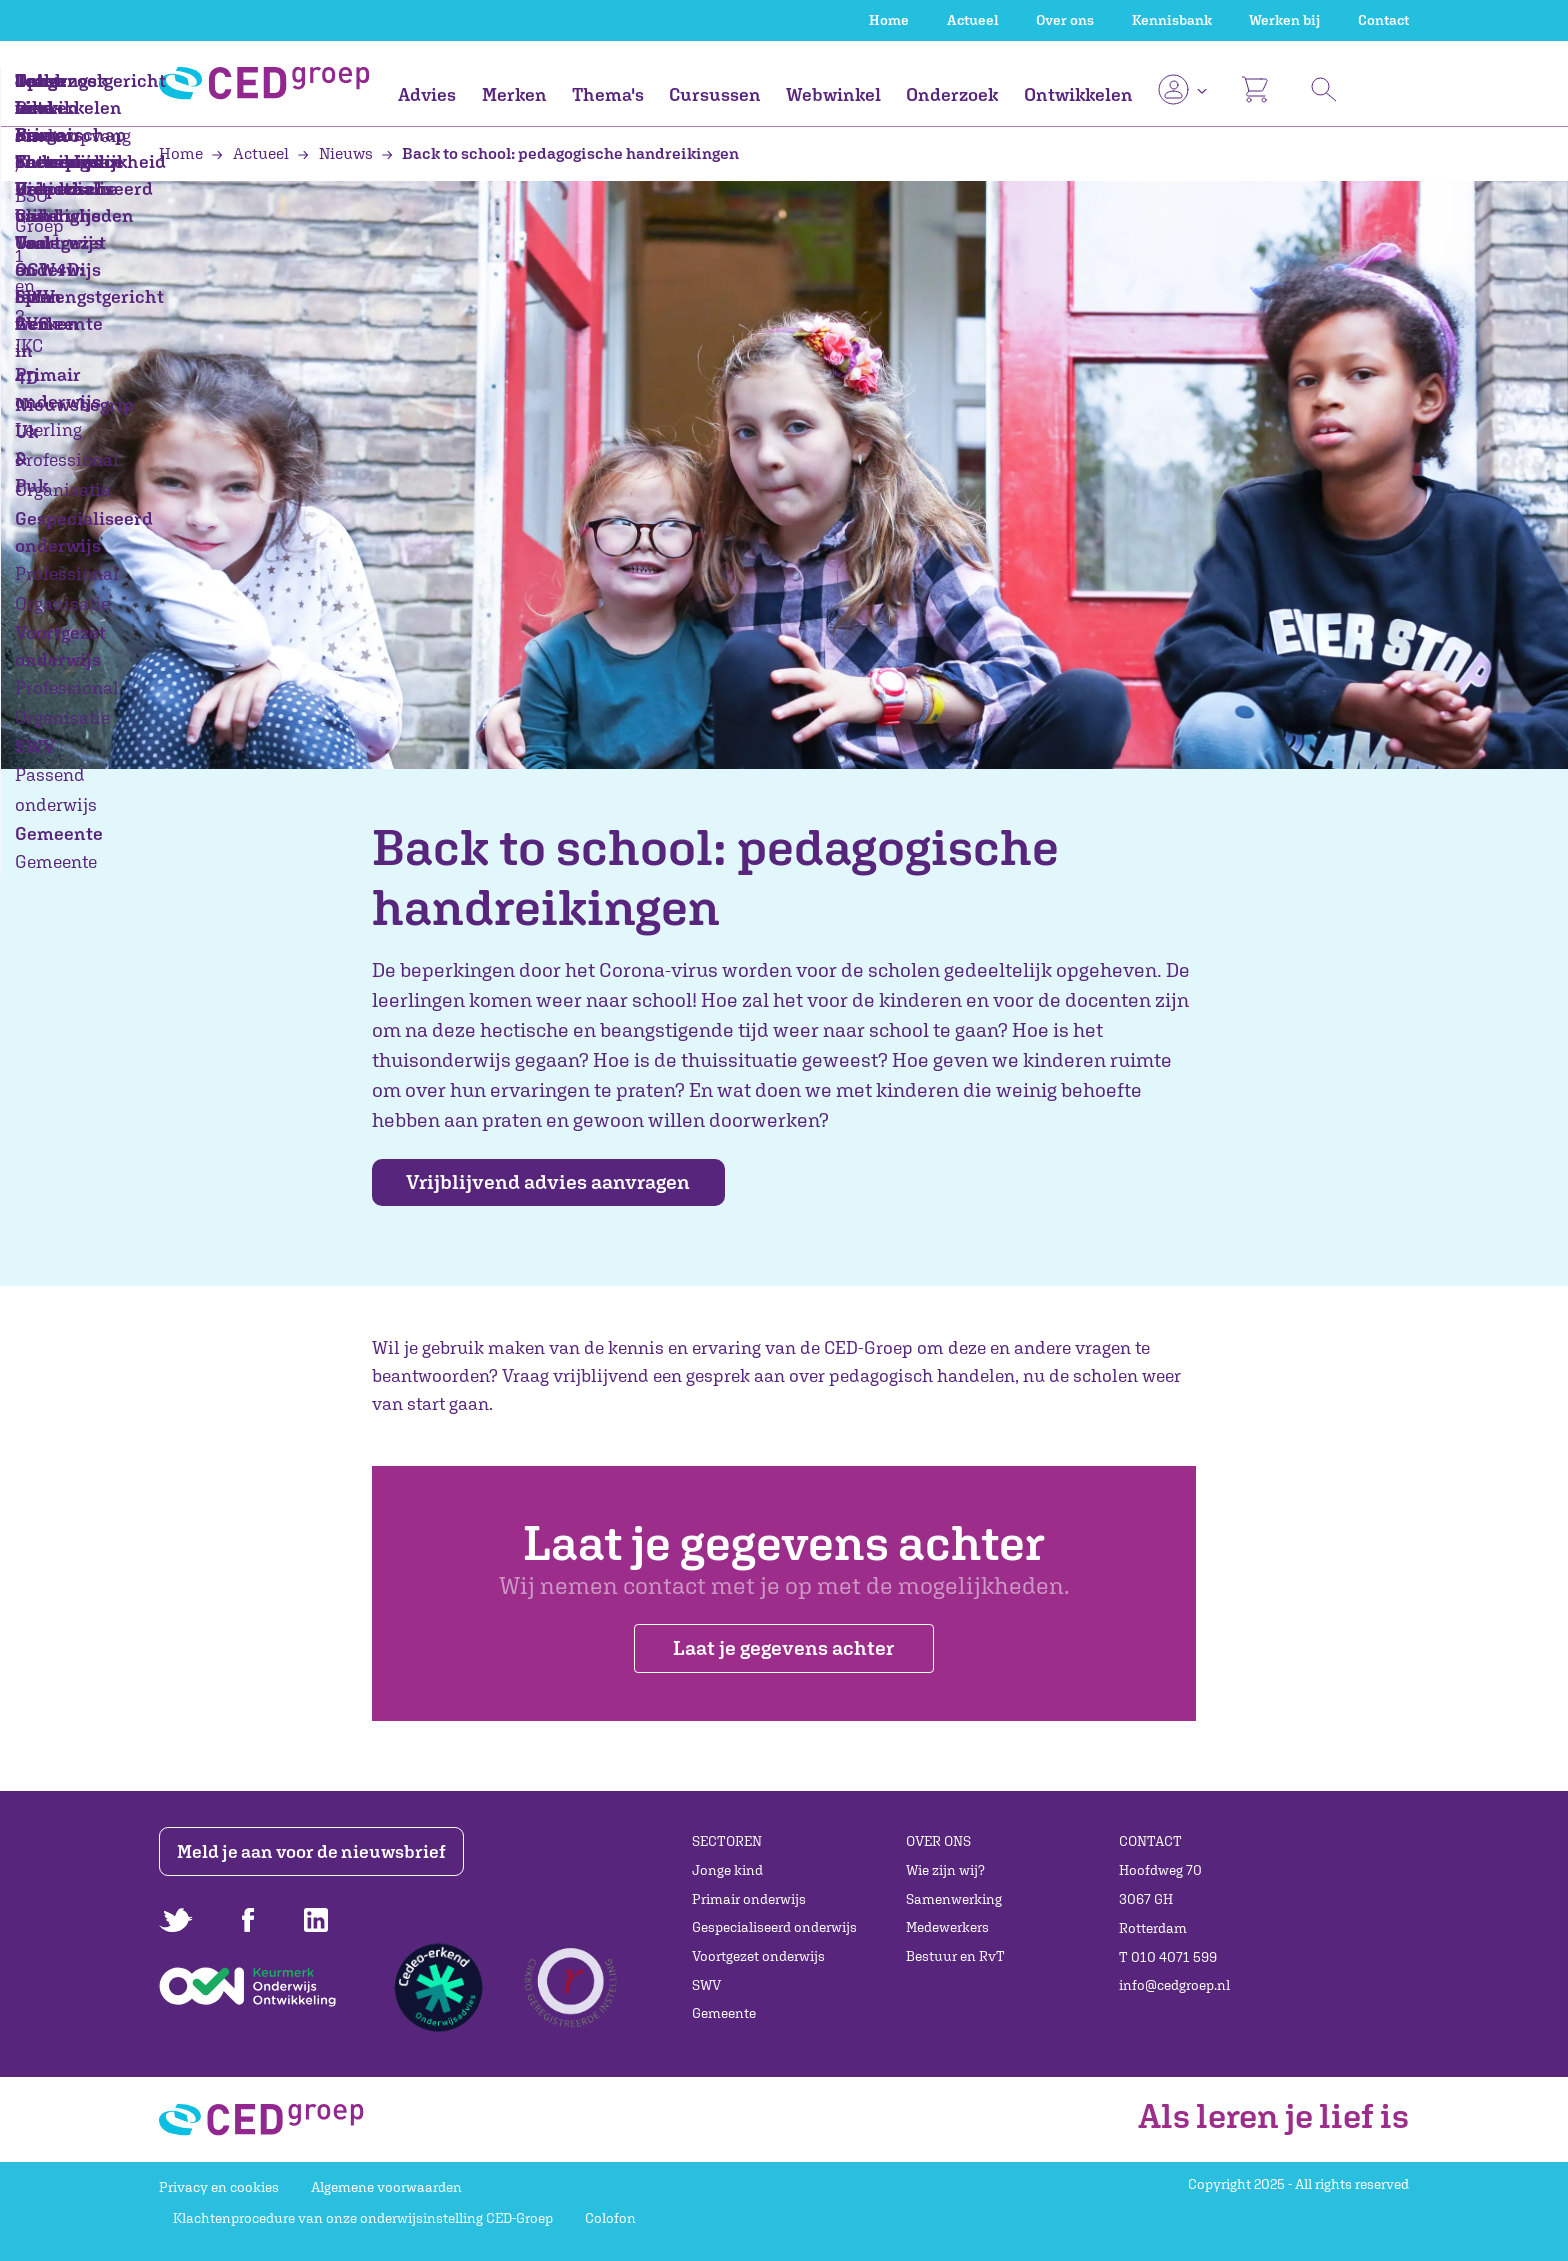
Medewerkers (947, 1927)
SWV (706, 1985)
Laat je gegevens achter (783, 1659)
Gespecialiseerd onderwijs (774, 1927)
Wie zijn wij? (945, 1870)
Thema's (608, 94)
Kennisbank (1172, 20)
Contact (1383, 20)
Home (889, 20)
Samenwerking (954, 1899)
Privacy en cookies (219, 2187)
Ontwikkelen (1078, 94)
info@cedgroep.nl (1174, 1985)
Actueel (973, 20)
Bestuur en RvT (955, 1956)
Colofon (610, 2218)
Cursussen (715, 94)
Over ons (1065, 20)
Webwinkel (833, 94)
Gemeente (724, 2014)
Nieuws (336, 153)
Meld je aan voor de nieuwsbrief (316, 1851)
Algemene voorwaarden (386, 2187)
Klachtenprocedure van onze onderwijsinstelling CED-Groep (363, 2218)
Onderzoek (952, 94)
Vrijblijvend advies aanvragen (562, 1182)
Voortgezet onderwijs (758, 1956)
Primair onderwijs (749, 1899)
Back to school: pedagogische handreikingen (560, 153)
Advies (427, 94)
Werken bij (1284, 20)
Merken (514, 94)
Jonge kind (727, 1870)
